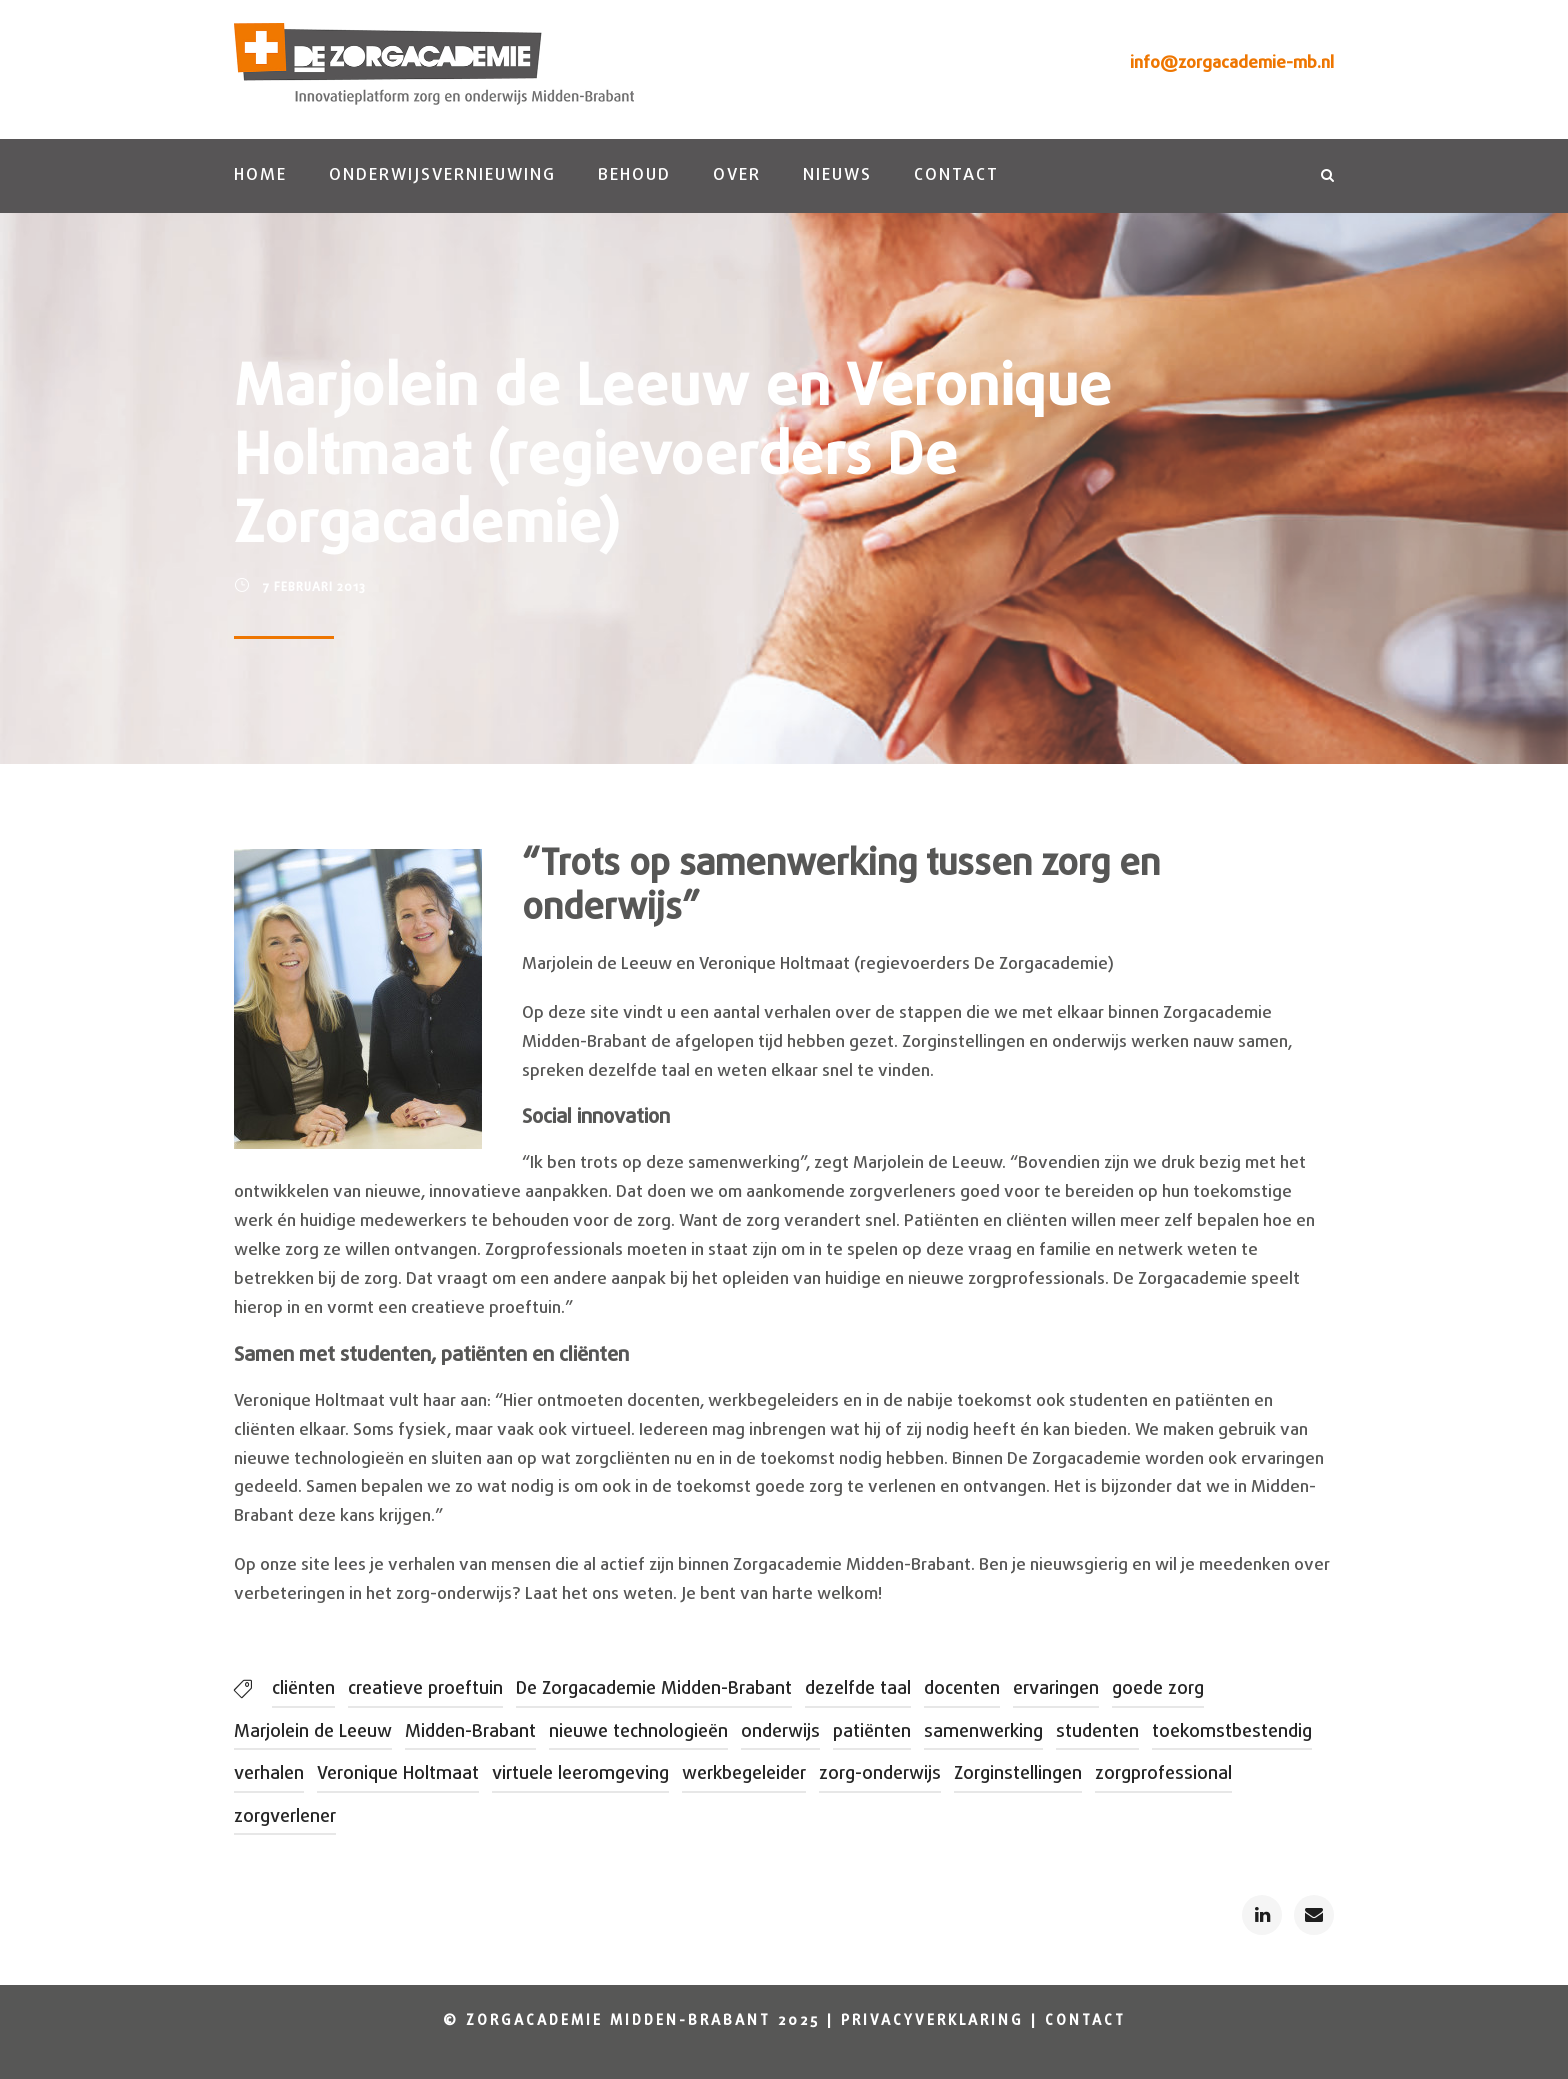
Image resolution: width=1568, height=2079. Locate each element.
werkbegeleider (744, 1774)
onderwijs (780, 1732)
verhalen (269, 1774)
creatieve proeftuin (425, 1689)
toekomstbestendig (1232, 1732)
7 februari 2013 (314, 588)
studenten (1097, 1732)
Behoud (634, 175)
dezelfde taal (858, 1689)
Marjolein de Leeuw (313, 1732)
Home (260, 175)
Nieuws (837, 175)
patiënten (872, 1732)
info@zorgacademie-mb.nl (1232, 63)
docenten (962, 1689)
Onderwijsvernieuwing (442, 175)
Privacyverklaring (932, 2021)
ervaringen (1056, 1689)
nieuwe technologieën (638, 1732)
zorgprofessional (1163, 1774)
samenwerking (983, 1732)
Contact (956, 175)
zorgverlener (285, 1817)
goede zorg (1158, 1689)
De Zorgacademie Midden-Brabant (654, 1689)
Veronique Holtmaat (398, 1774)
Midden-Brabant (470, 1732)
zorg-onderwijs (880, 1774)
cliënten (303, 1689)
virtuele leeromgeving (580, 1774)
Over (737, 175)
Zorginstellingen (1018, 1774)
